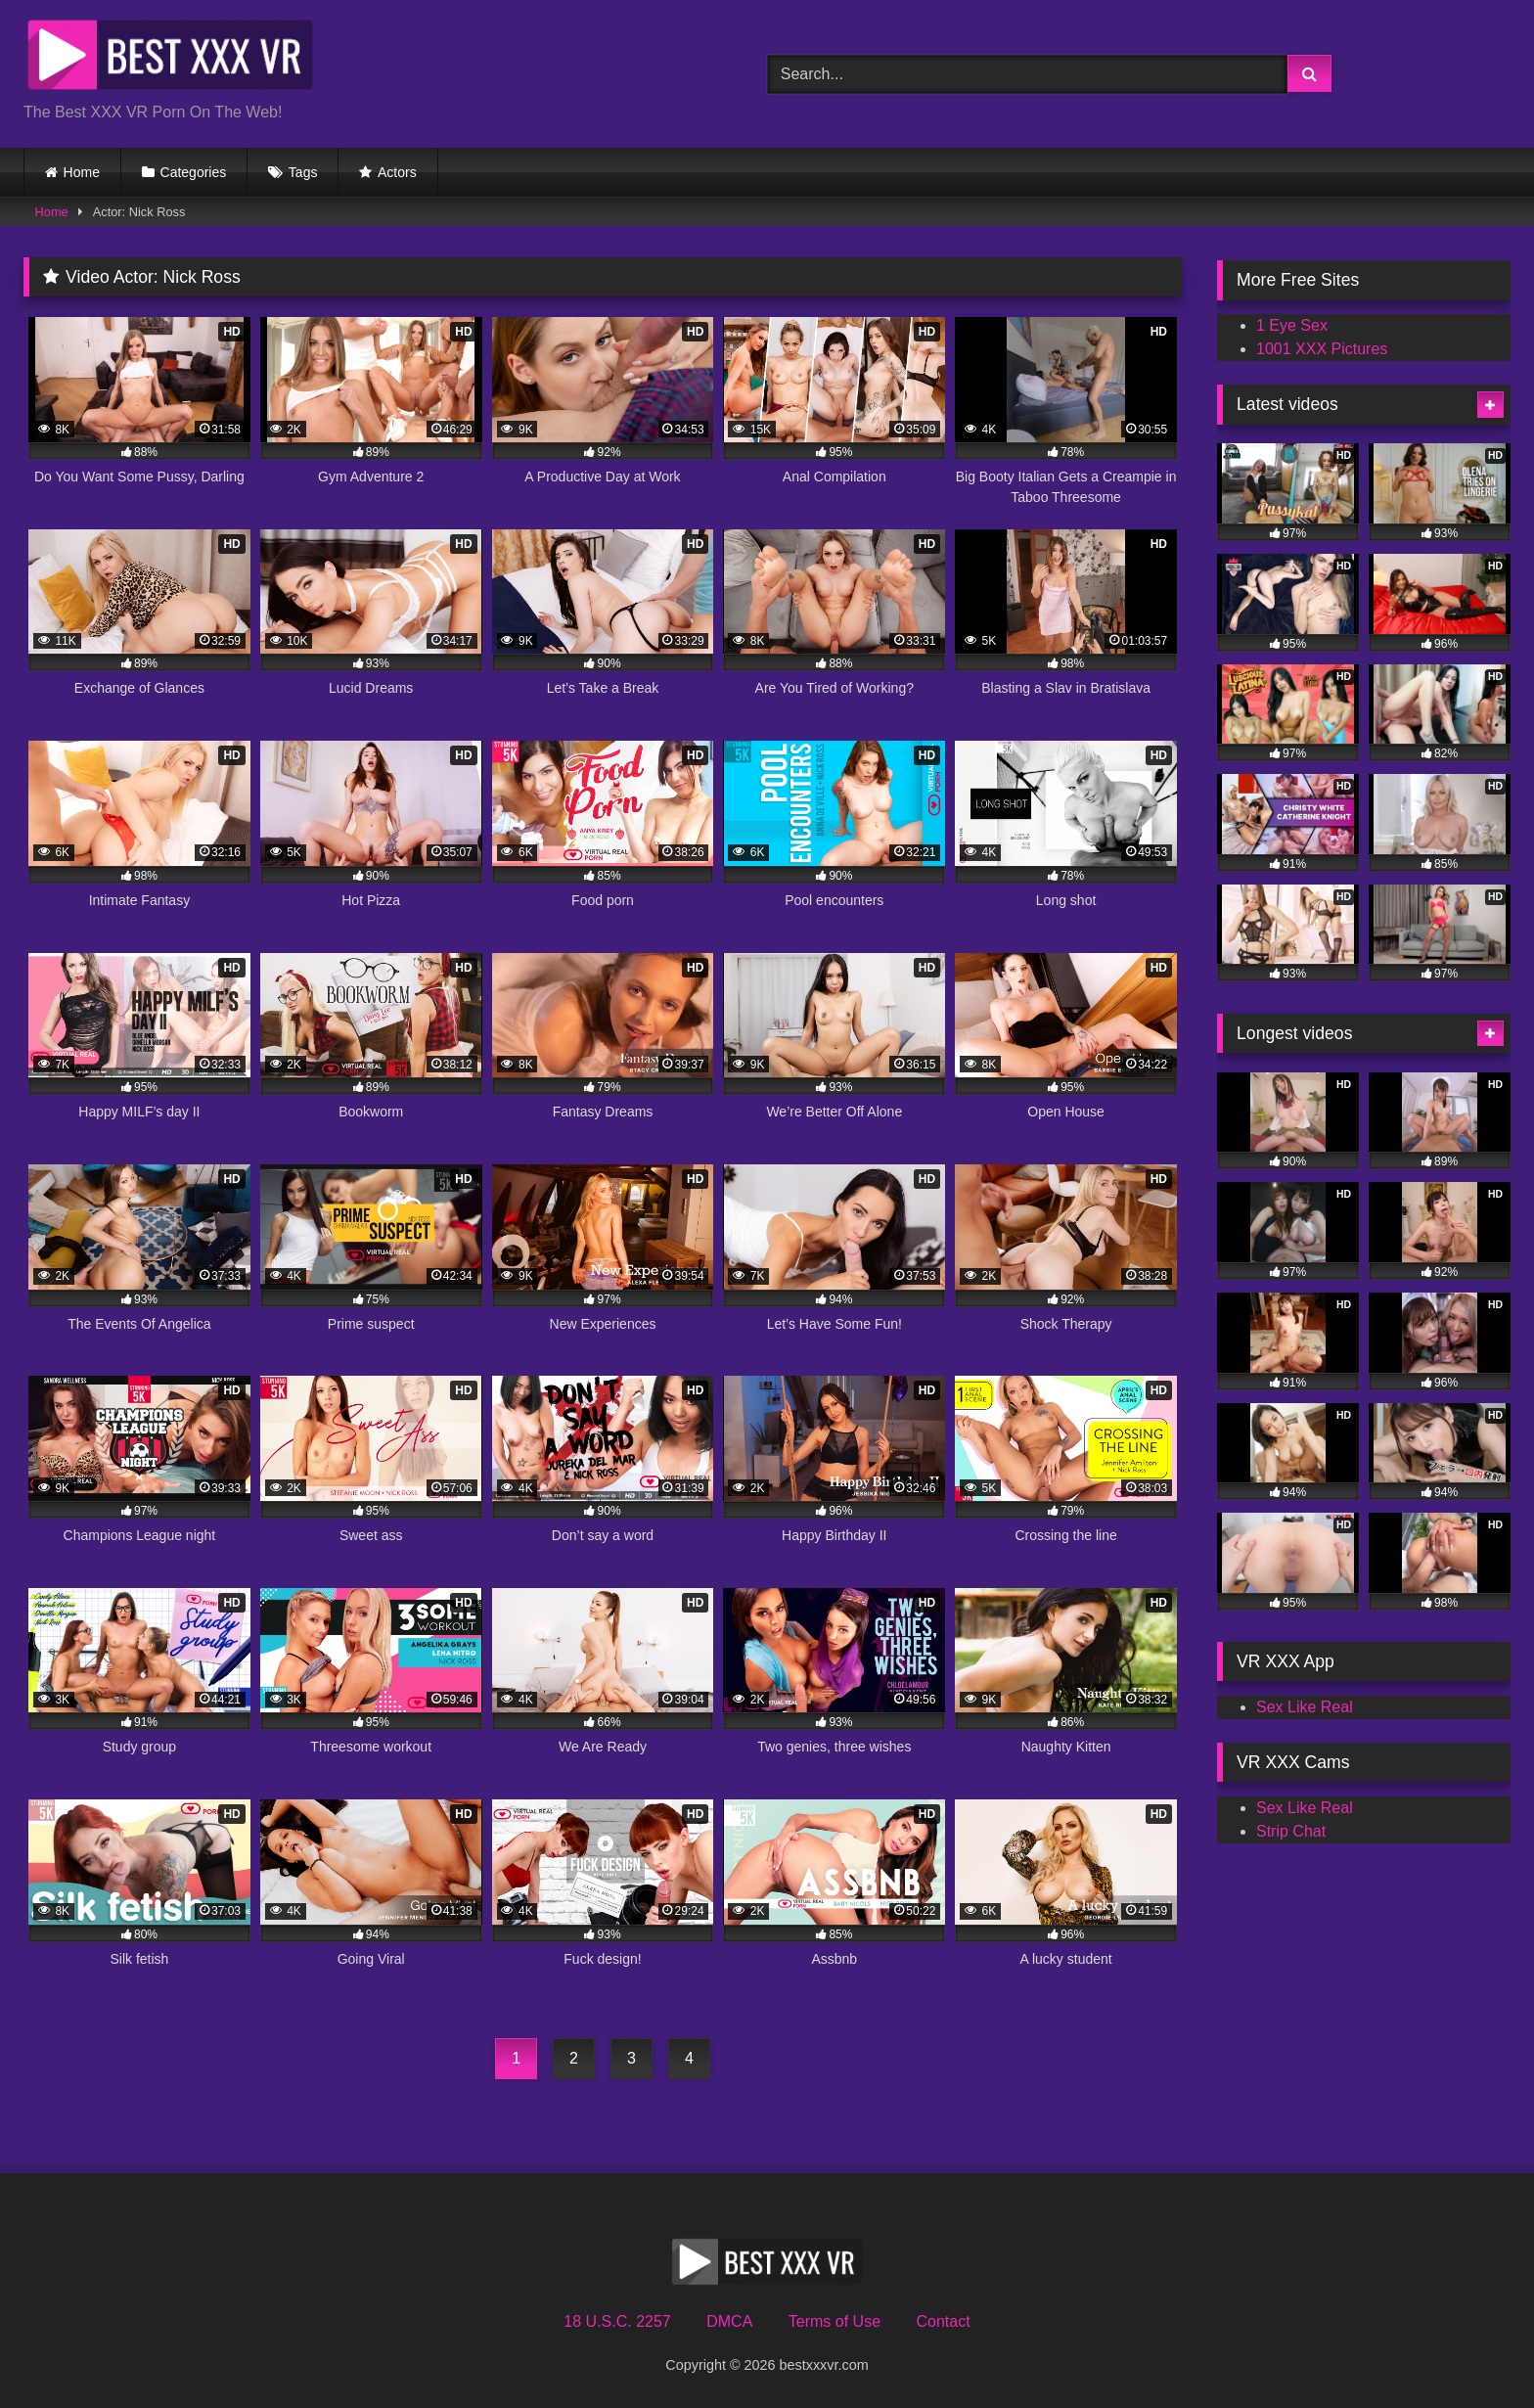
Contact (943, 2321)
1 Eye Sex (1292, 325)
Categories (193, 172)
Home (82, 172)
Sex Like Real (1304, 1707)
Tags (303, 172)
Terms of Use (834, 2321)
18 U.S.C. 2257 (617, 2321)
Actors (397, 172)
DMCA (729, 2321)
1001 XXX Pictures (1321, 349)
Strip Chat (1291, 1831)
